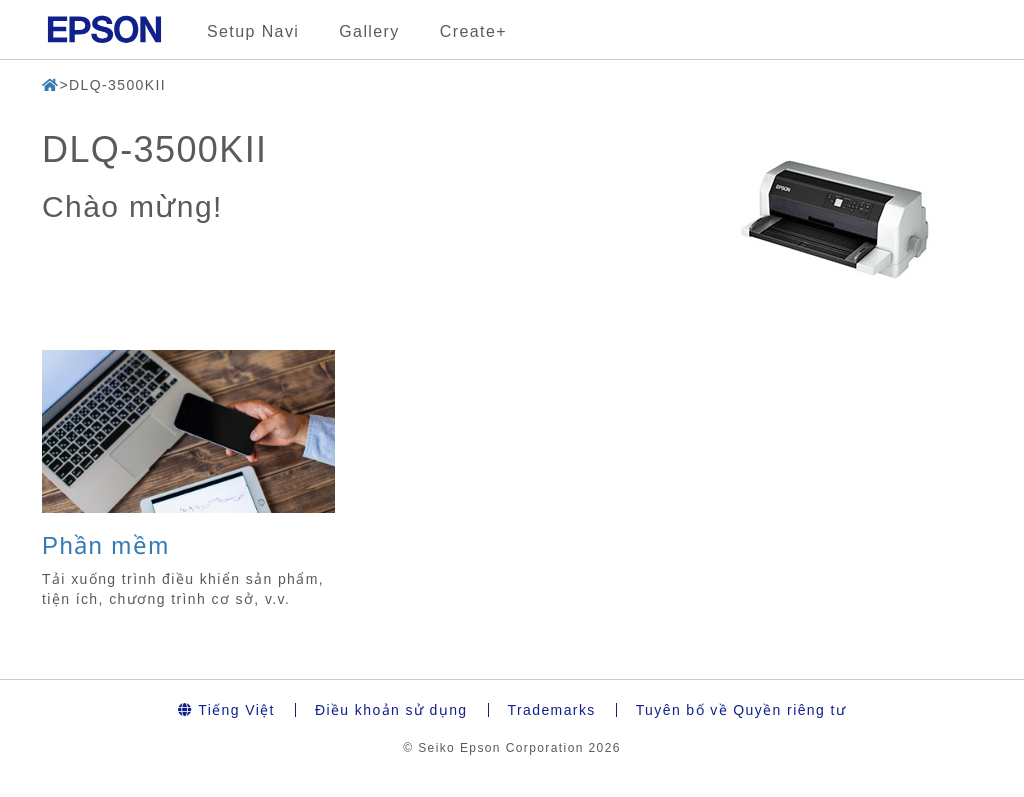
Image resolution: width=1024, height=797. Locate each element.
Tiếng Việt (226, 710)
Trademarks (552, 710)
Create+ (473, 31)
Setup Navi (253, 31)
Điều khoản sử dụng (391, 710)
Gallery (369, 31)
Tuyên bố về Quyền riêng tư (741, 710)
